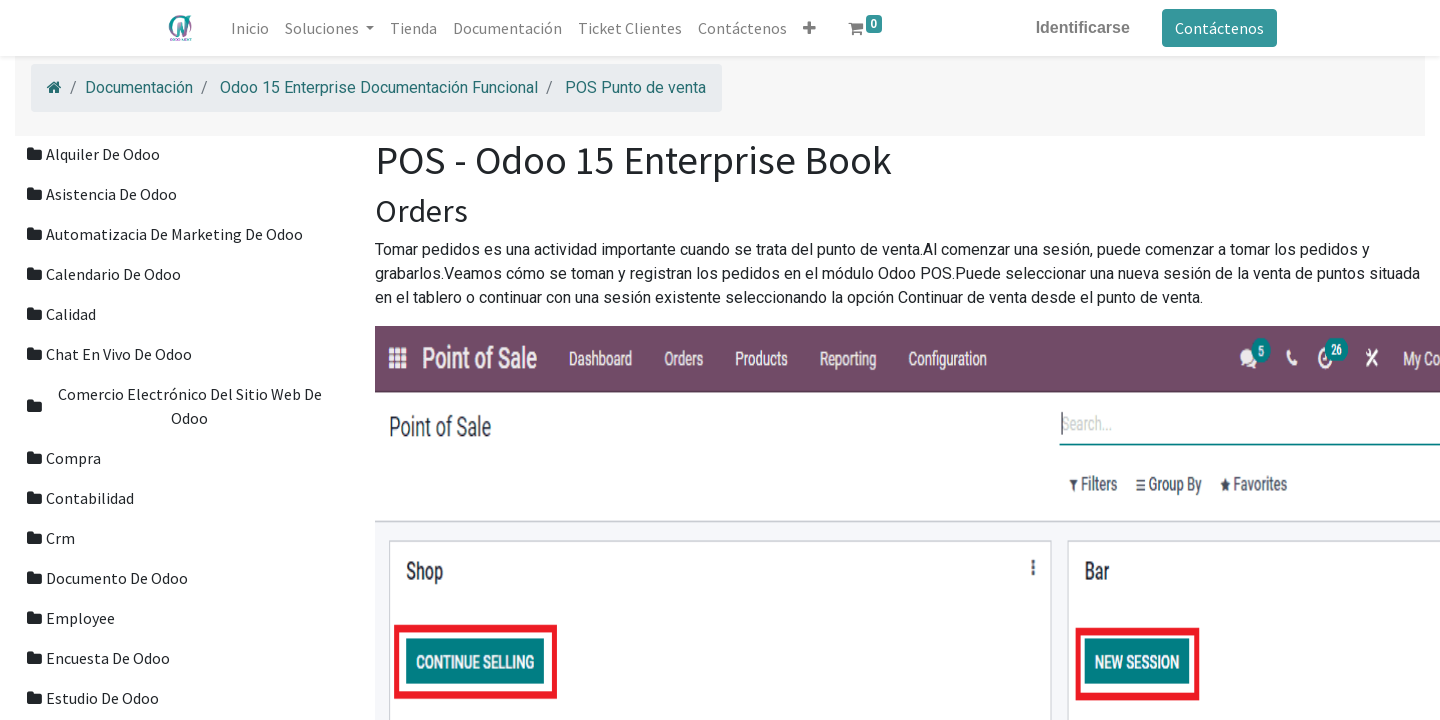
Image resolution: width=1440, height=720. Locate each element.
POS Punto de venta (635, 87)
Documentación (139, 87)
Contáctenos (1217, 28)
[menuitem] (252, 28)
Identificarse (1081, 27)
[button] (811, 28)
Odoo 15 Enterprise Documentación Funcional (379, 87)
